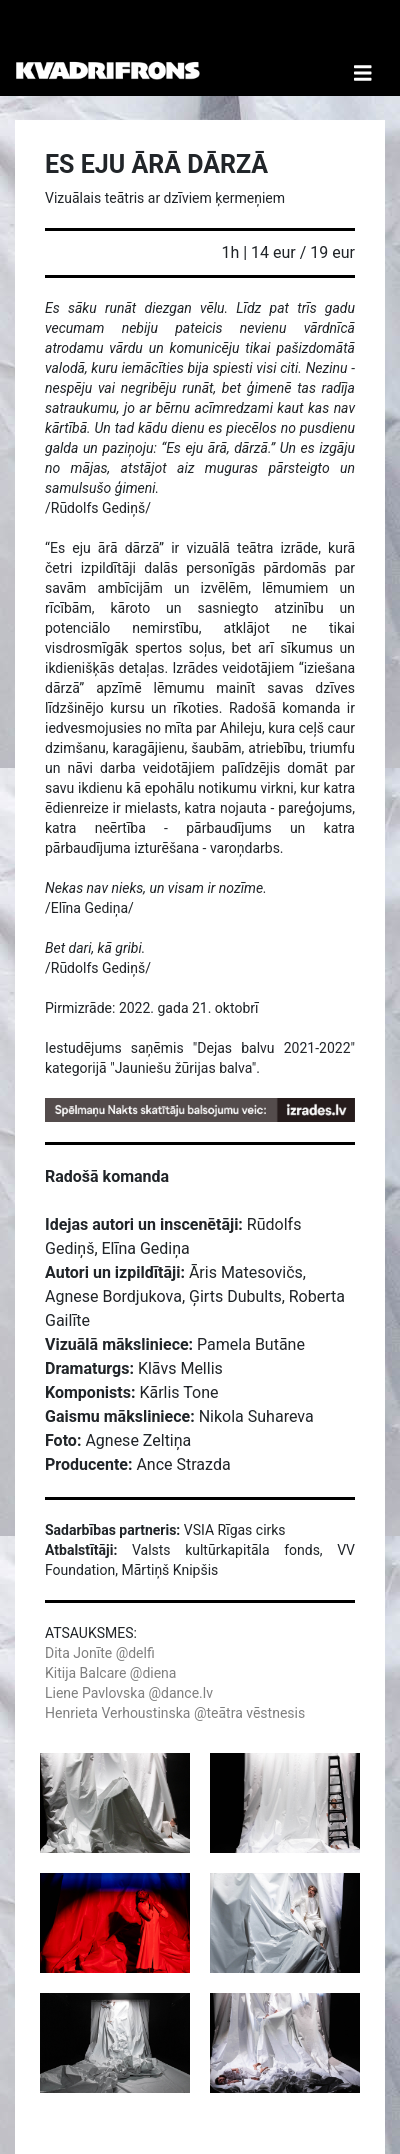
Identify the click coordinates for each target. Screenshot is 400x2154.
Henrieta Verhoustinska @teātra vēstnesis (175, 1713)
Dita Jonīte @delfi (100, 1653)
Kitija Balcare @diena (110, 1673)
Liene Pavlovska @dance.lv (129, 1693)
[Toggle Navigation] (363, 48)
